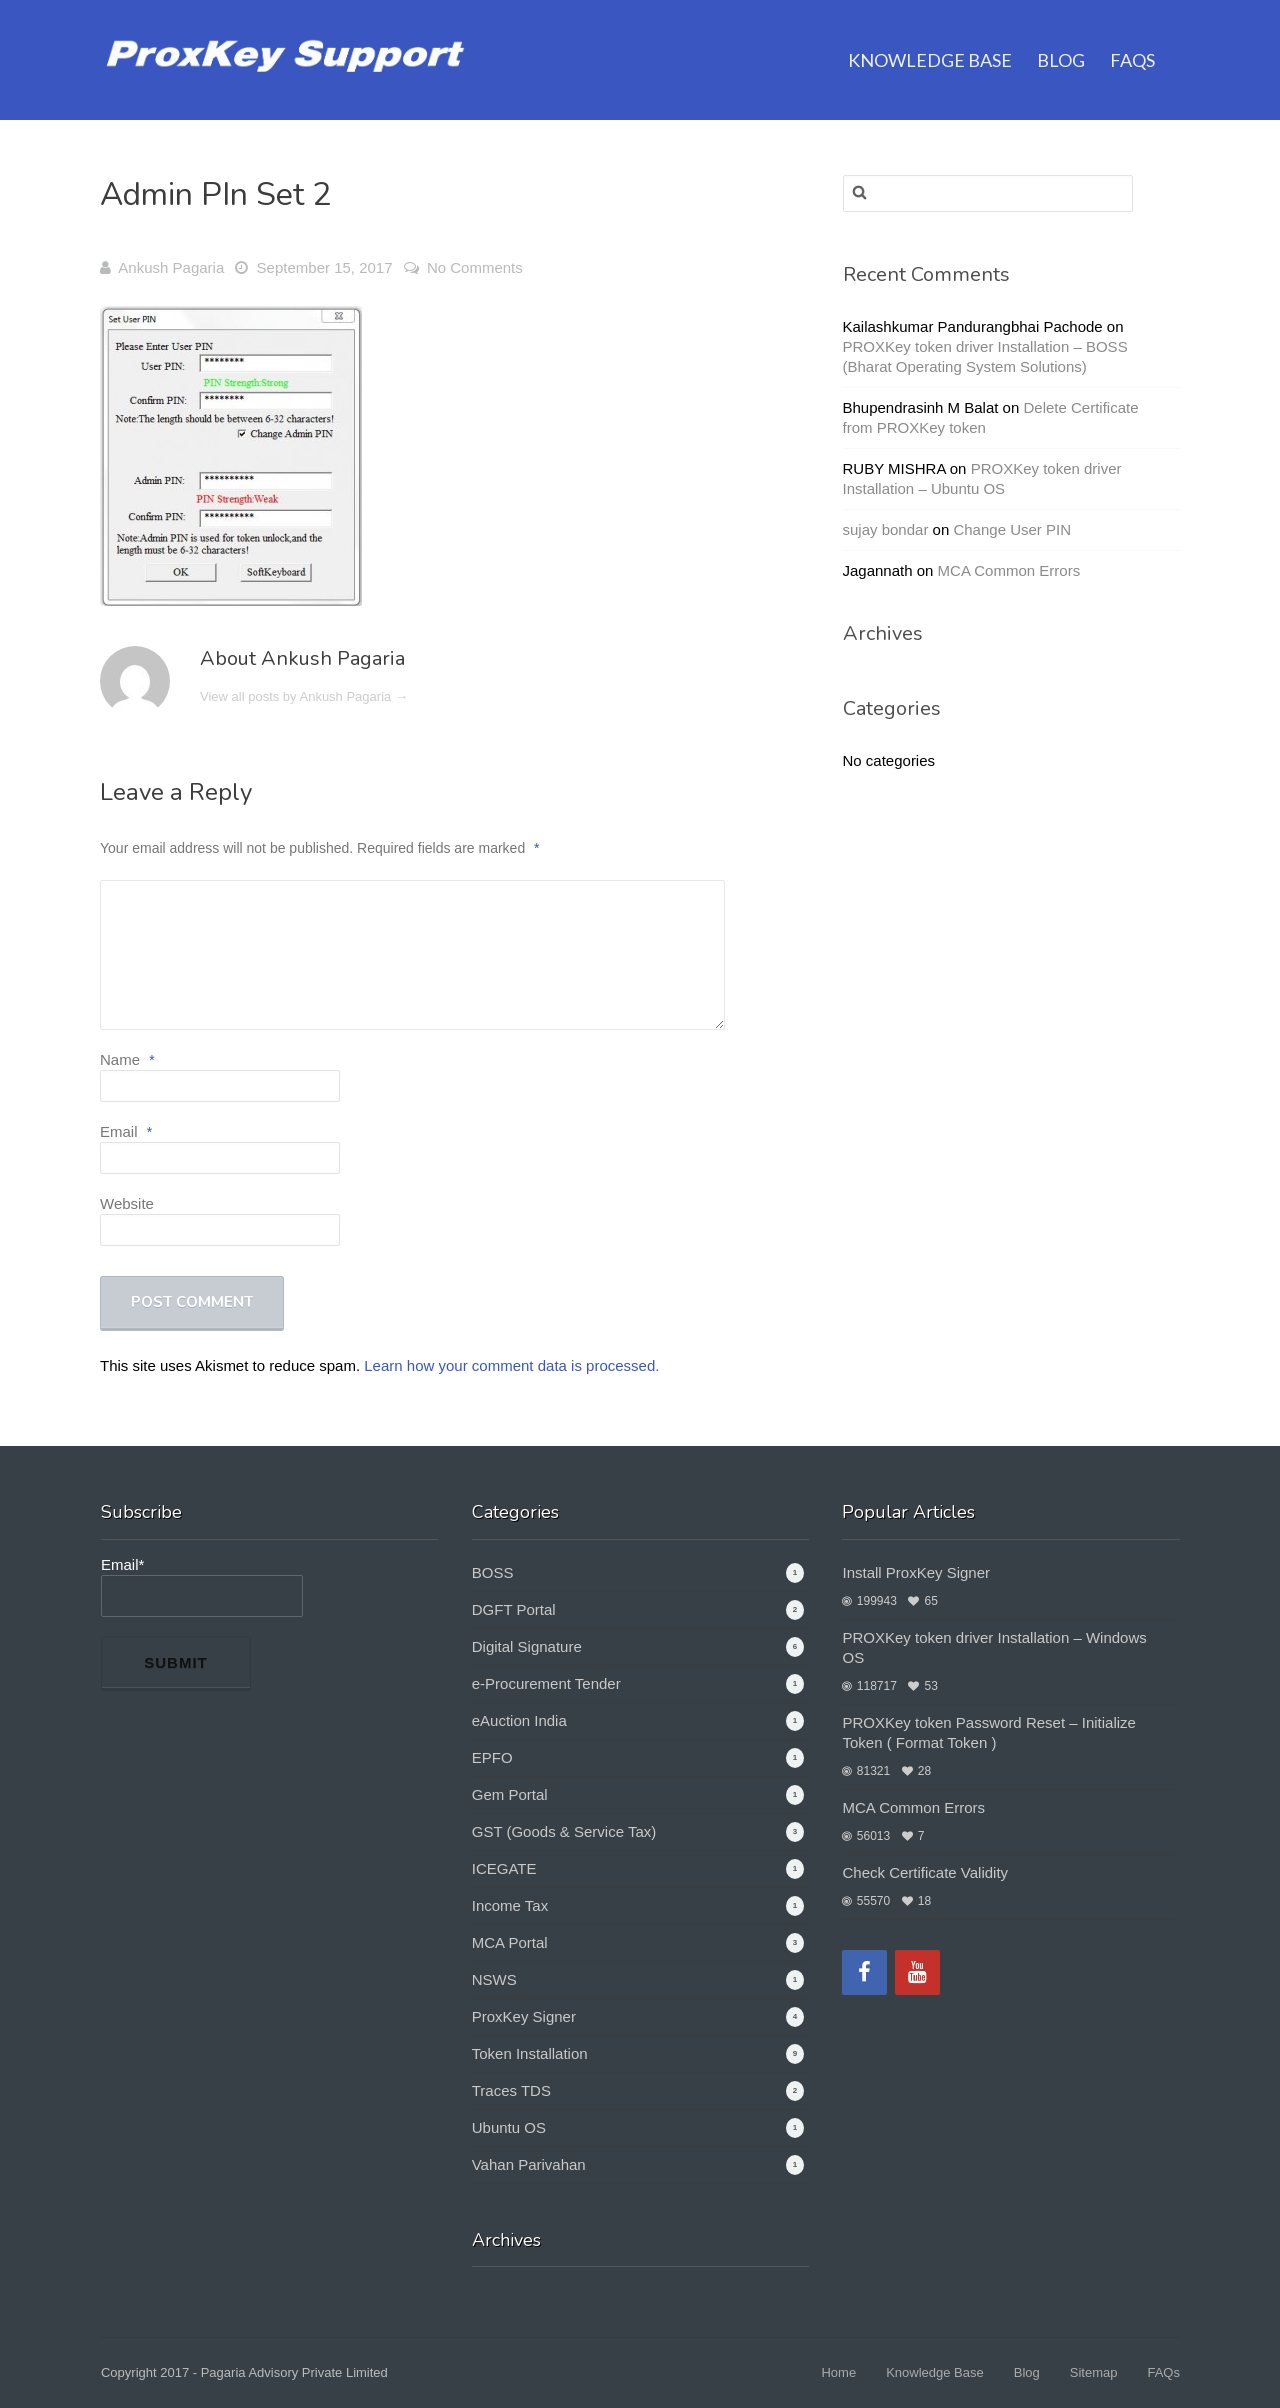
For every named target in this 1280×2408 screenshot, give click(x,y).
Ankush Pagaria (171, 267)
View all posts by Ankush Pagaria (304, 696)
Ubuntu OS (509, 2127)
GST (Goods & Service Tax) (564, 1831)
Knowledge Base (930, 35)
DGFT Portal (514, 1609)
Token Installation (530, 2053)
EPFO (492, 1757)
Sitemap (1094, 2372)
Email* (202, 1586)
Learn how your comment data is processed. (511, 1365)
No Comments (475, 267)
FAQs (1132, 35)
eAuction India (519, 1720)
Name (127, 1059)
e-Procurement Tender (546, 1683)
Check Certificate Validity (925, 1872)
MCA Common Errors (1009, 570)
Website (127, 1203)
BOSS (493, 1572)
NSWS (494, 1979)
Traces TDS (511, 2090)
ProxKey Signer (524, 2016)
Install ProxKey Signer (916, 1572)
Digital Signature (527, 1646)
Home (838, 2372)
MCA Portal (510, 1942)
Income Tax (510, 1905)
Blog (1061, 35)
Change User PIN (1012, 529)
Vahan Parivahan (529, 2164)
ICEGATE (504, 1868)
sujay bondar (886, 529)
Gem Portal (510, 1794)
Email (126, 1131)
